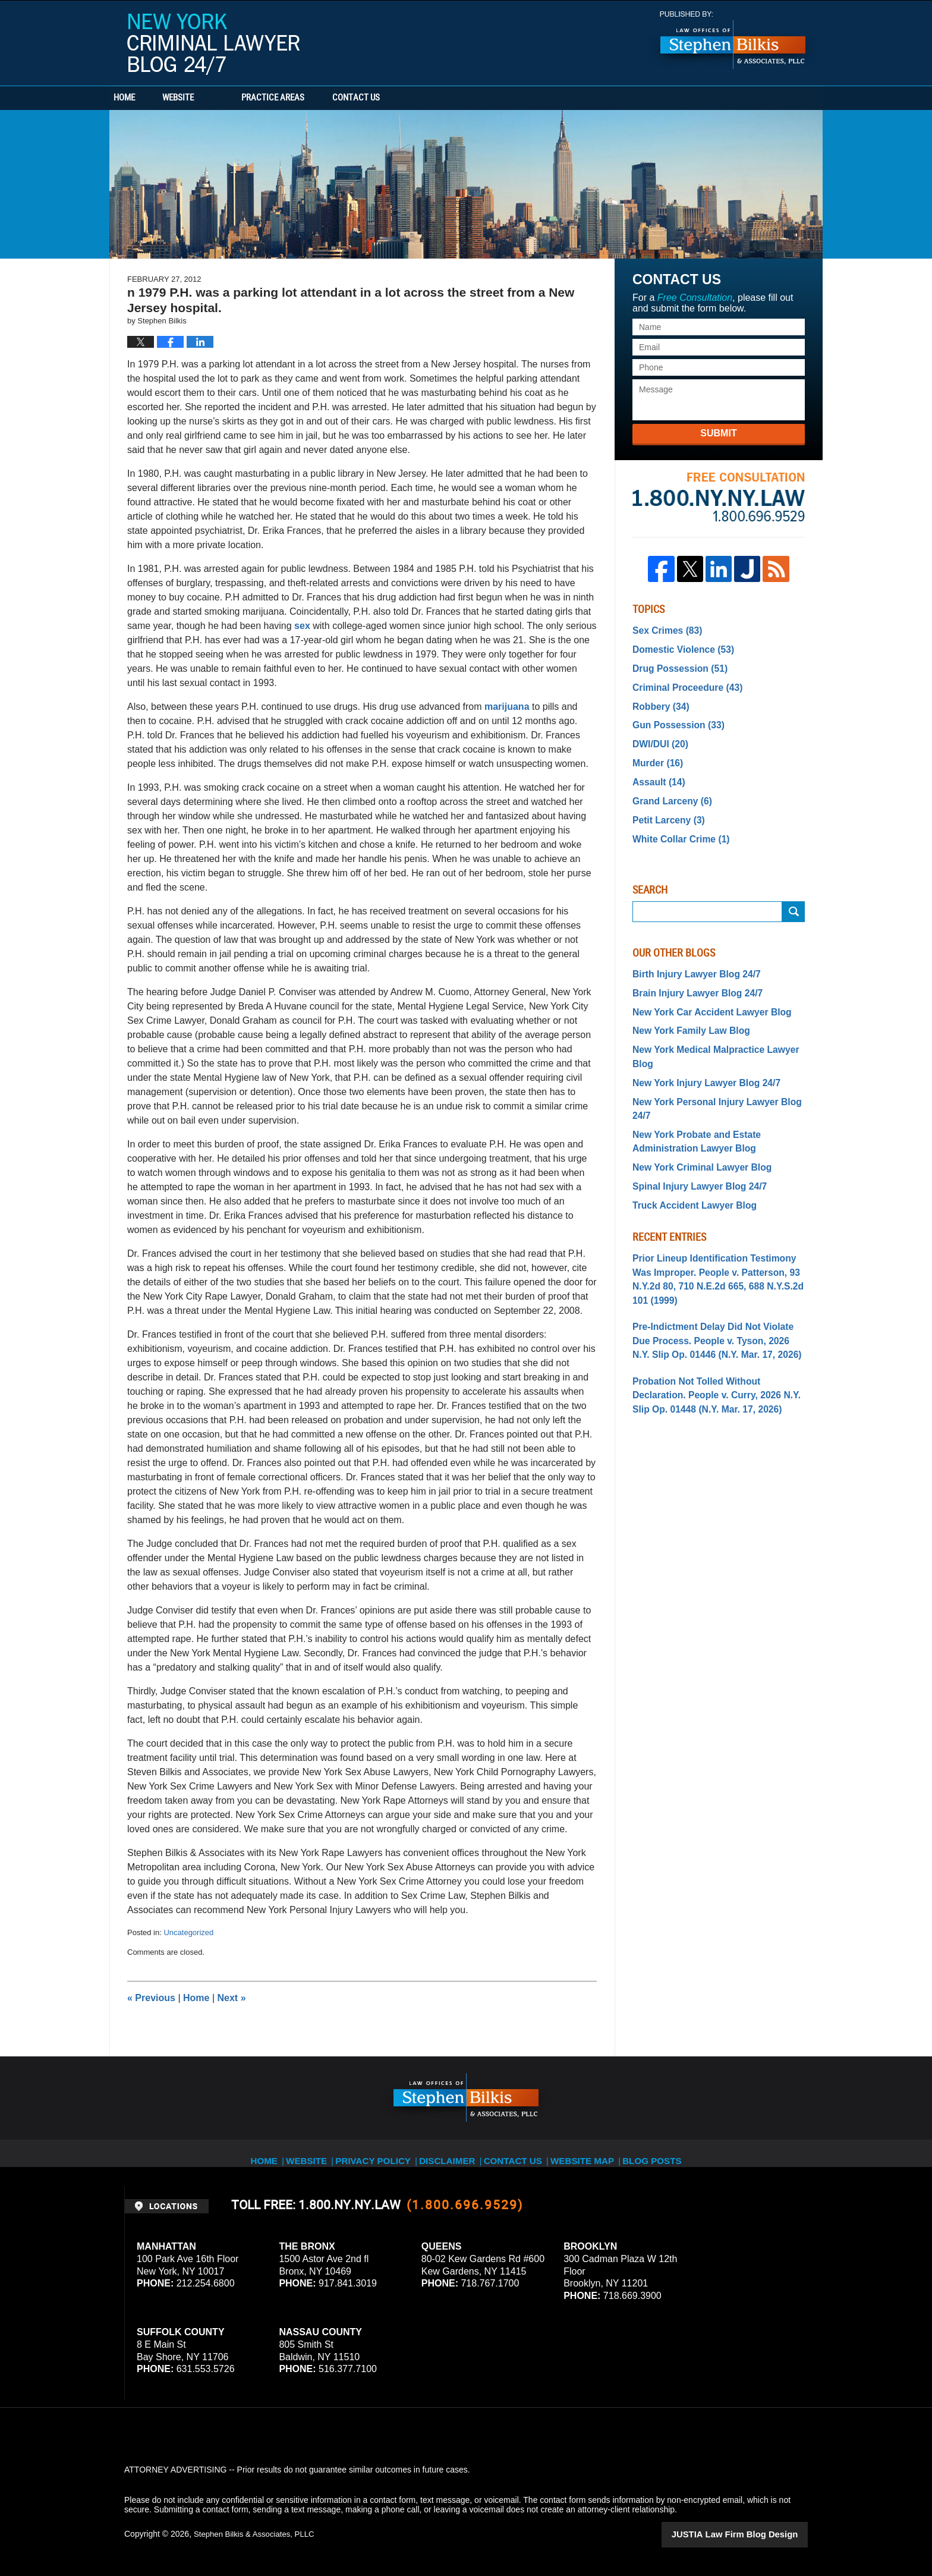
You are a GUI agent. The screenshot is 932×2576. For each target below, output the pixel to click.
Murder (655, 751)
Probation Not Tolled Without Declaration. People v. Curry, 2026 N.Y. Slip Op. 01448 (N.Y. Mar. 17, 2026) (714, 1306)
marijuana (507, 707)
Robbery (658, 699)
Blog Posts (666, 2152)
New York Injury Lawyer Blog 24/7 (698, 1042)
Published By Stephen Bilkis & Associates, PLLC (733, 40)
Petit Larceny (664, 804)
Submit (718, 433)
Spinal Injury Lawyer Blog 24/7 (692, 1125)
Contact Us (415, 98)
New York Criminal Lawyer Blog (694, 1107)
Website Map (593, 2152)
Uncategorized (188, 1932)
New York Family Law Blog (685, 1007)
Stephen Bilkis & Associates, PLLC (258, 2534)
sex (302, 626)
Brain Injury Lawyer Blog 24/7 (690, 972)
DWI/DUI (657, 734)
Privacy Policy (378, 2152)
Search (793, 893)
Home (144, 98)
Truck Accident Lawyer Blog (688, 1142)
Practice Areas (312, 98)
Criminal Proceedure (681, 682)
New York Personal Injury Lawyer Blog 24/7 (717, 1060)
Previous (151, 1998)
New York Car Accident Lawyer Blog (703, 990)
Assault (655, 769)
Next (232, 1998)
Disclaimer (453, 2152)
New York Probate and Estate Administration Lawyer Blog (689, 1083)
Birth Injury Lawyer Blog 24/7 (689, 955)
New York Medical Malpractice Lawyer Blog (717, 1025)
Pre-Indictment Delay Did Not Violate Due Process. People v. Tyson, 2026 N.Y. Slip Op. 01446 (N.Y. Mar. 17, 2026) (713, 1256)
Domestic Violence (677, 647)
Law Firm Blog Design (751, 2534)
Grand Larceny (668, 786)
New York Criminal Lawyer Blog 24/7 (213, 44)
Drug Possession (674, 664)
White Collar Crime (675, 821)
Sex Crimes (663, 629)
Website (218, 98)
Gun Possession (673, 717)
